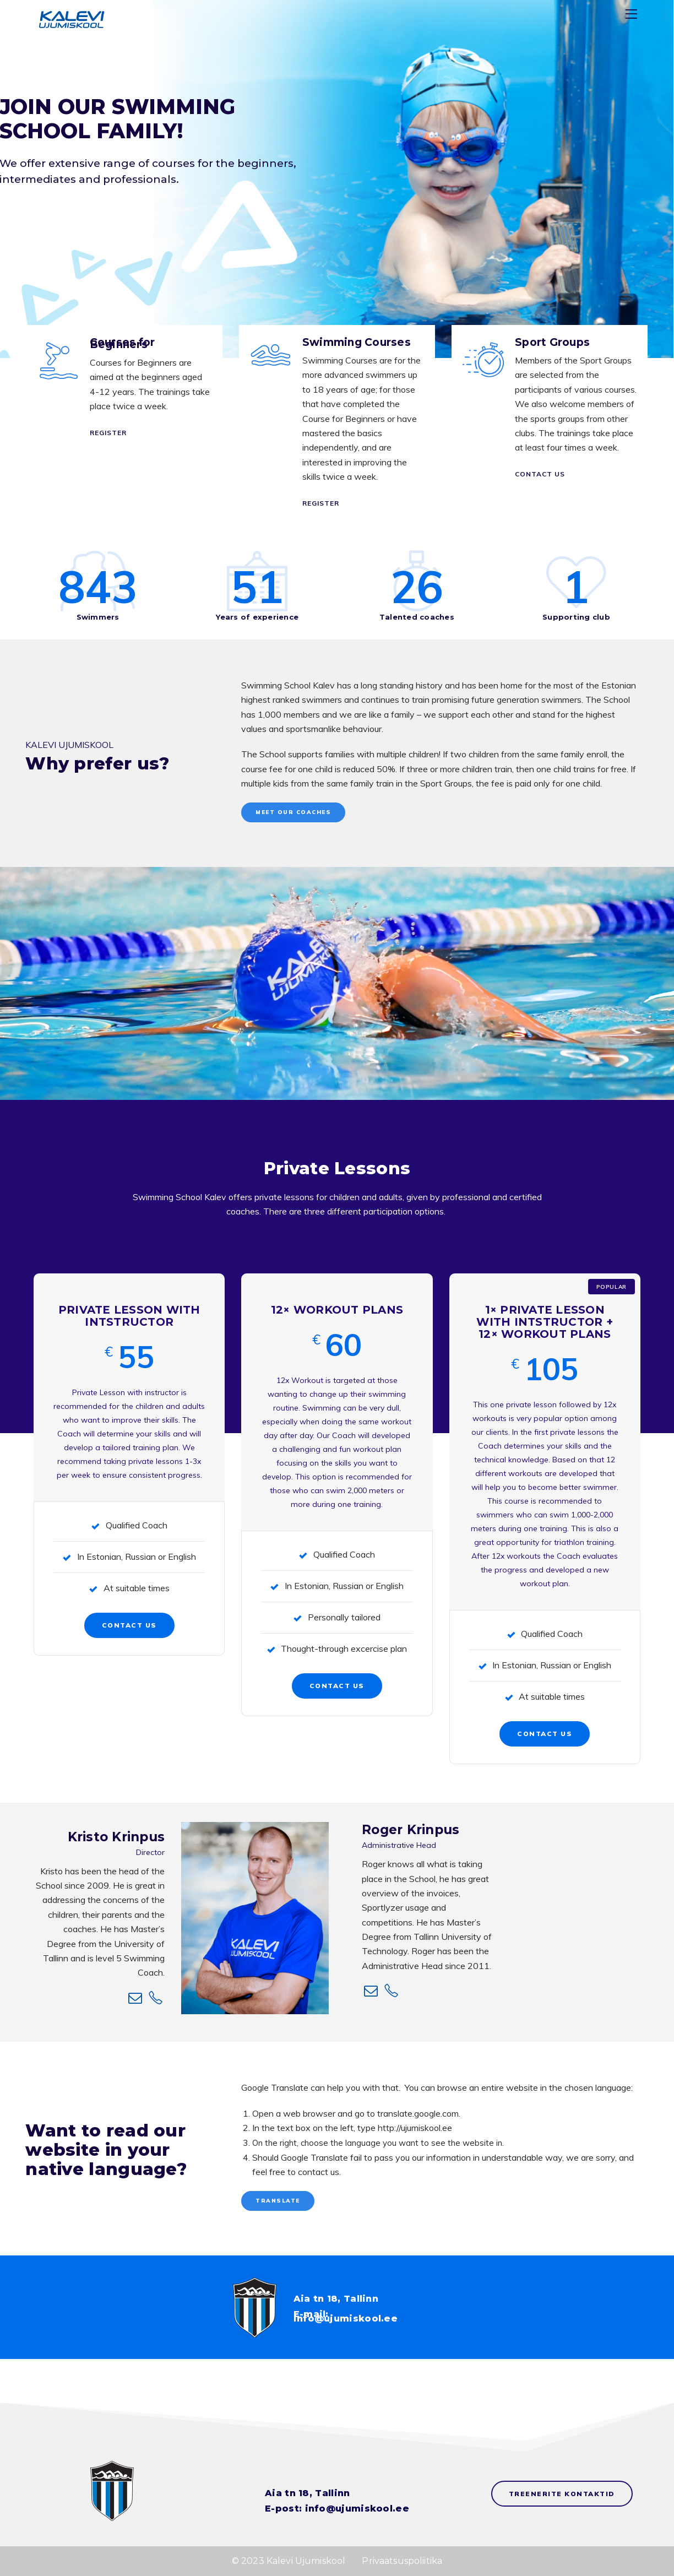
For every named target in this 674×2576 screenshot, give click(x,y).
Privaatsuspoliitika (402, 2561)
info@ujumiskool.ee (345, 2318)
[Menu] (632, 16)
